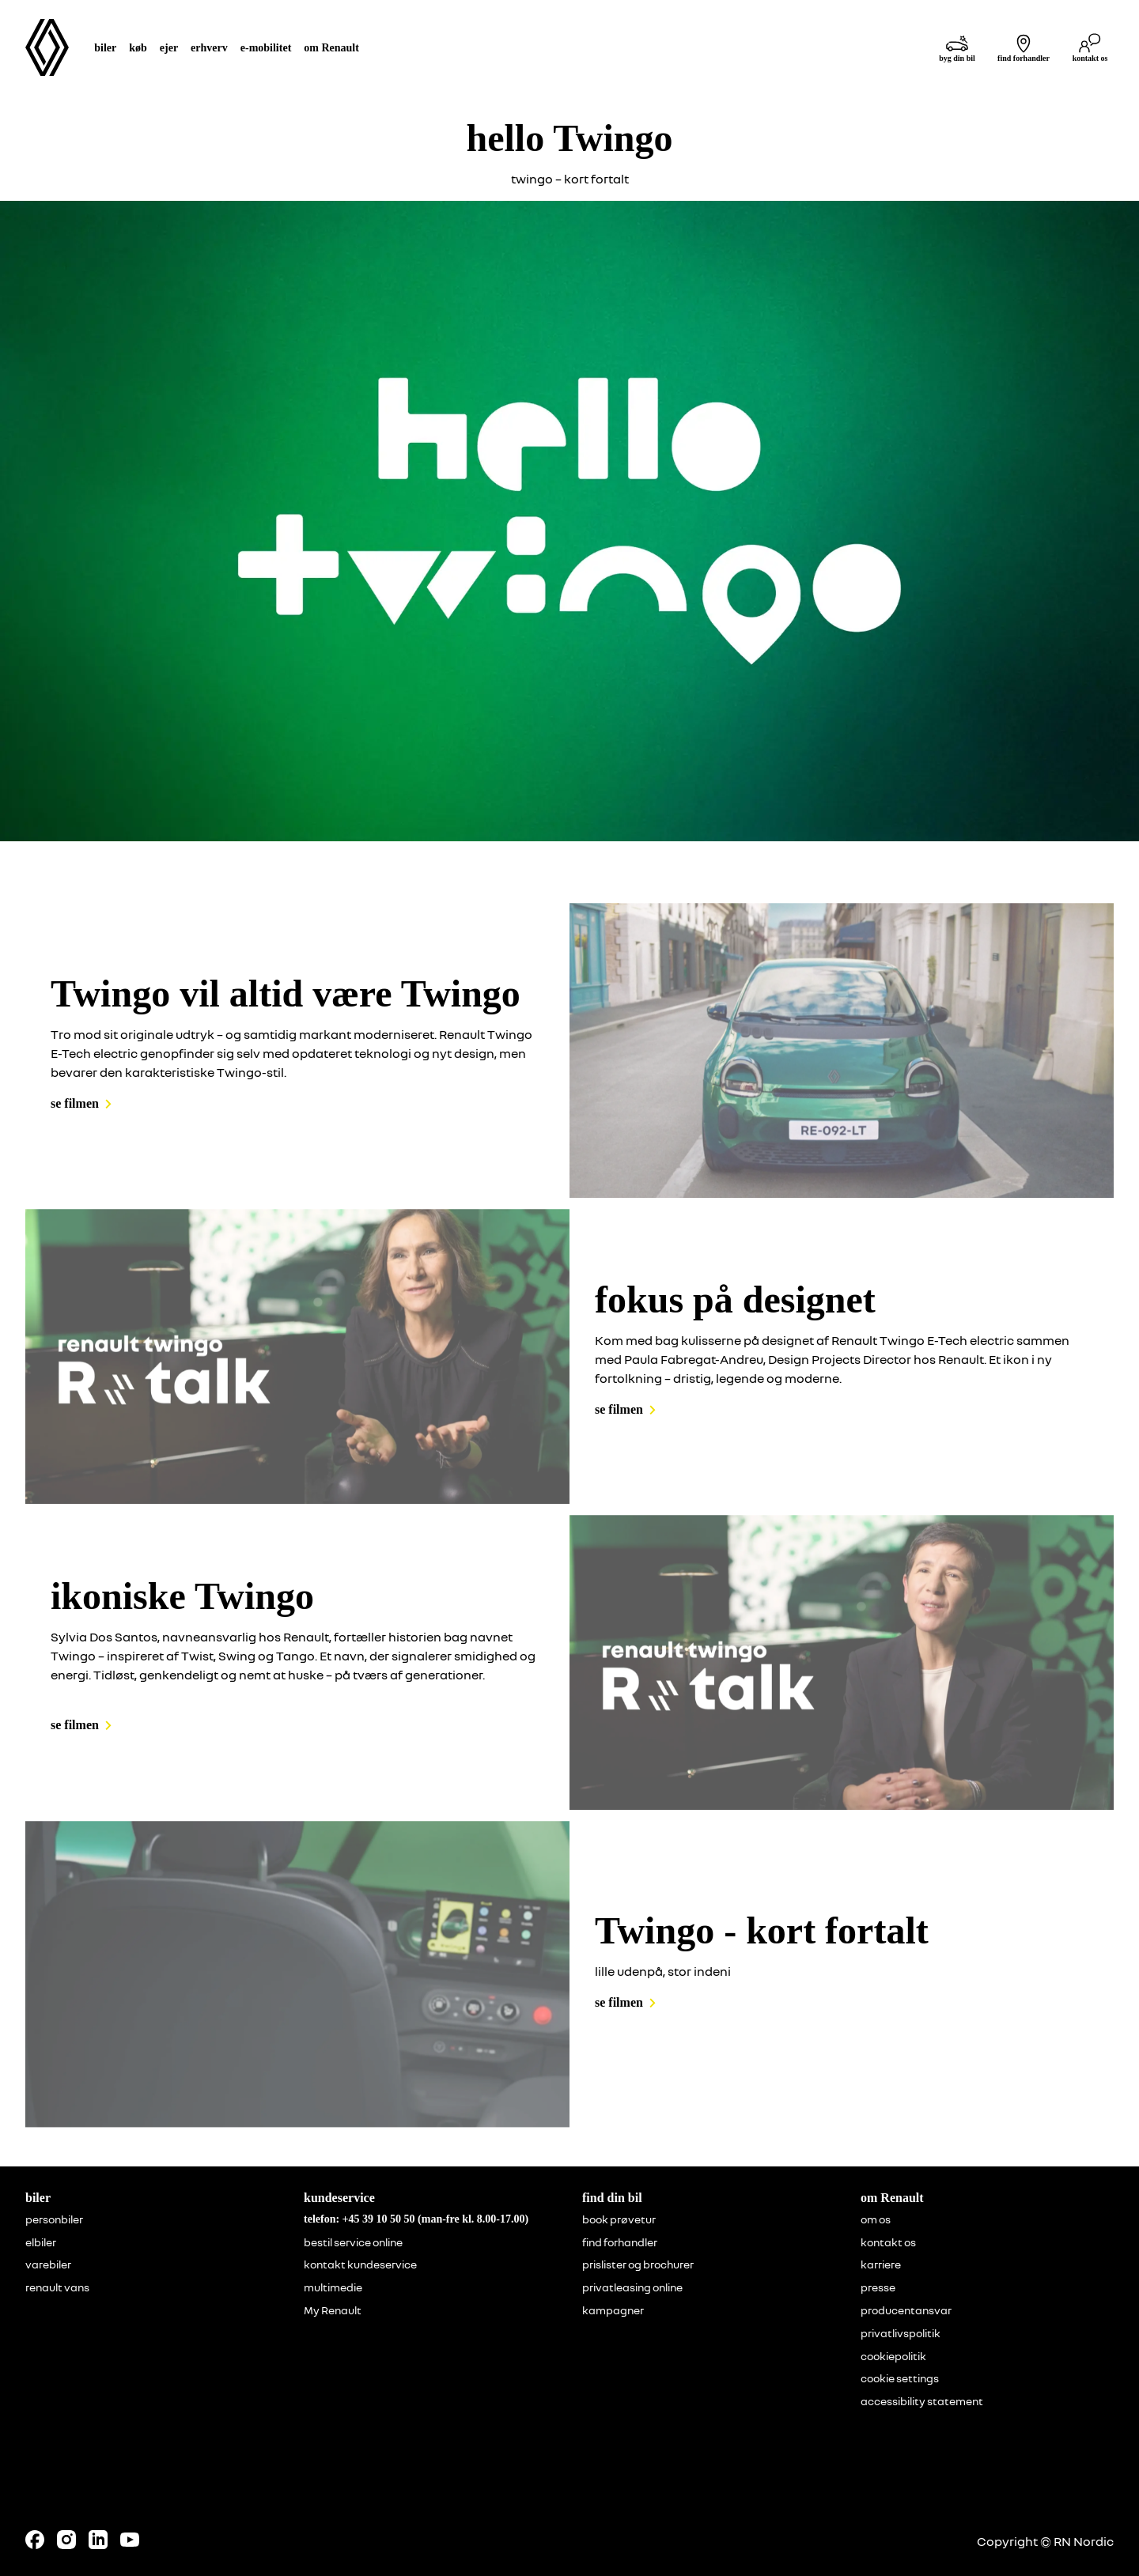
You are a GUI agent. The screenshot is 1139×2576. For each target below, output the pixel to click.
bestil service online (353, 2242)
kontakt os (888, 2242)
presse (878, 2287)
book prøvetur (619, 2219)
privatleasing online (632, 2287)
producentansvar (906, 2310)
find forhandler (619, 2242)
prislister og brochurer (638, 2264)
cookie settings (900, 2378)
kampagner (613, 2310)
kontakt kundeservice (360, 2264)
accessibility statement (922, 2401)
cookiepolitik (893, 2356)
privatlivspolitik (900, 2333)
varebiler (48, 2264)
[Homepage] (47, 47)
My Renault (332, 2310)
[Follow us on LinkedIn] (98, 2540)
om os (876, 2219)
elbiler (40, 2242)
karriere (881, 2264)
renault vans (57, 2287)
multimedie (333, 2287)
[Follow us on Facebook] (34, 2540)
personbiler (54, 2219)
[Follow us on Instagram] (66, 2540)
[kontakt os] (1090, 47)
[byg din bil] (957, 47)
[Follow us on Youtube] (129, 2540)
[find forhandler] (1023, 47)
